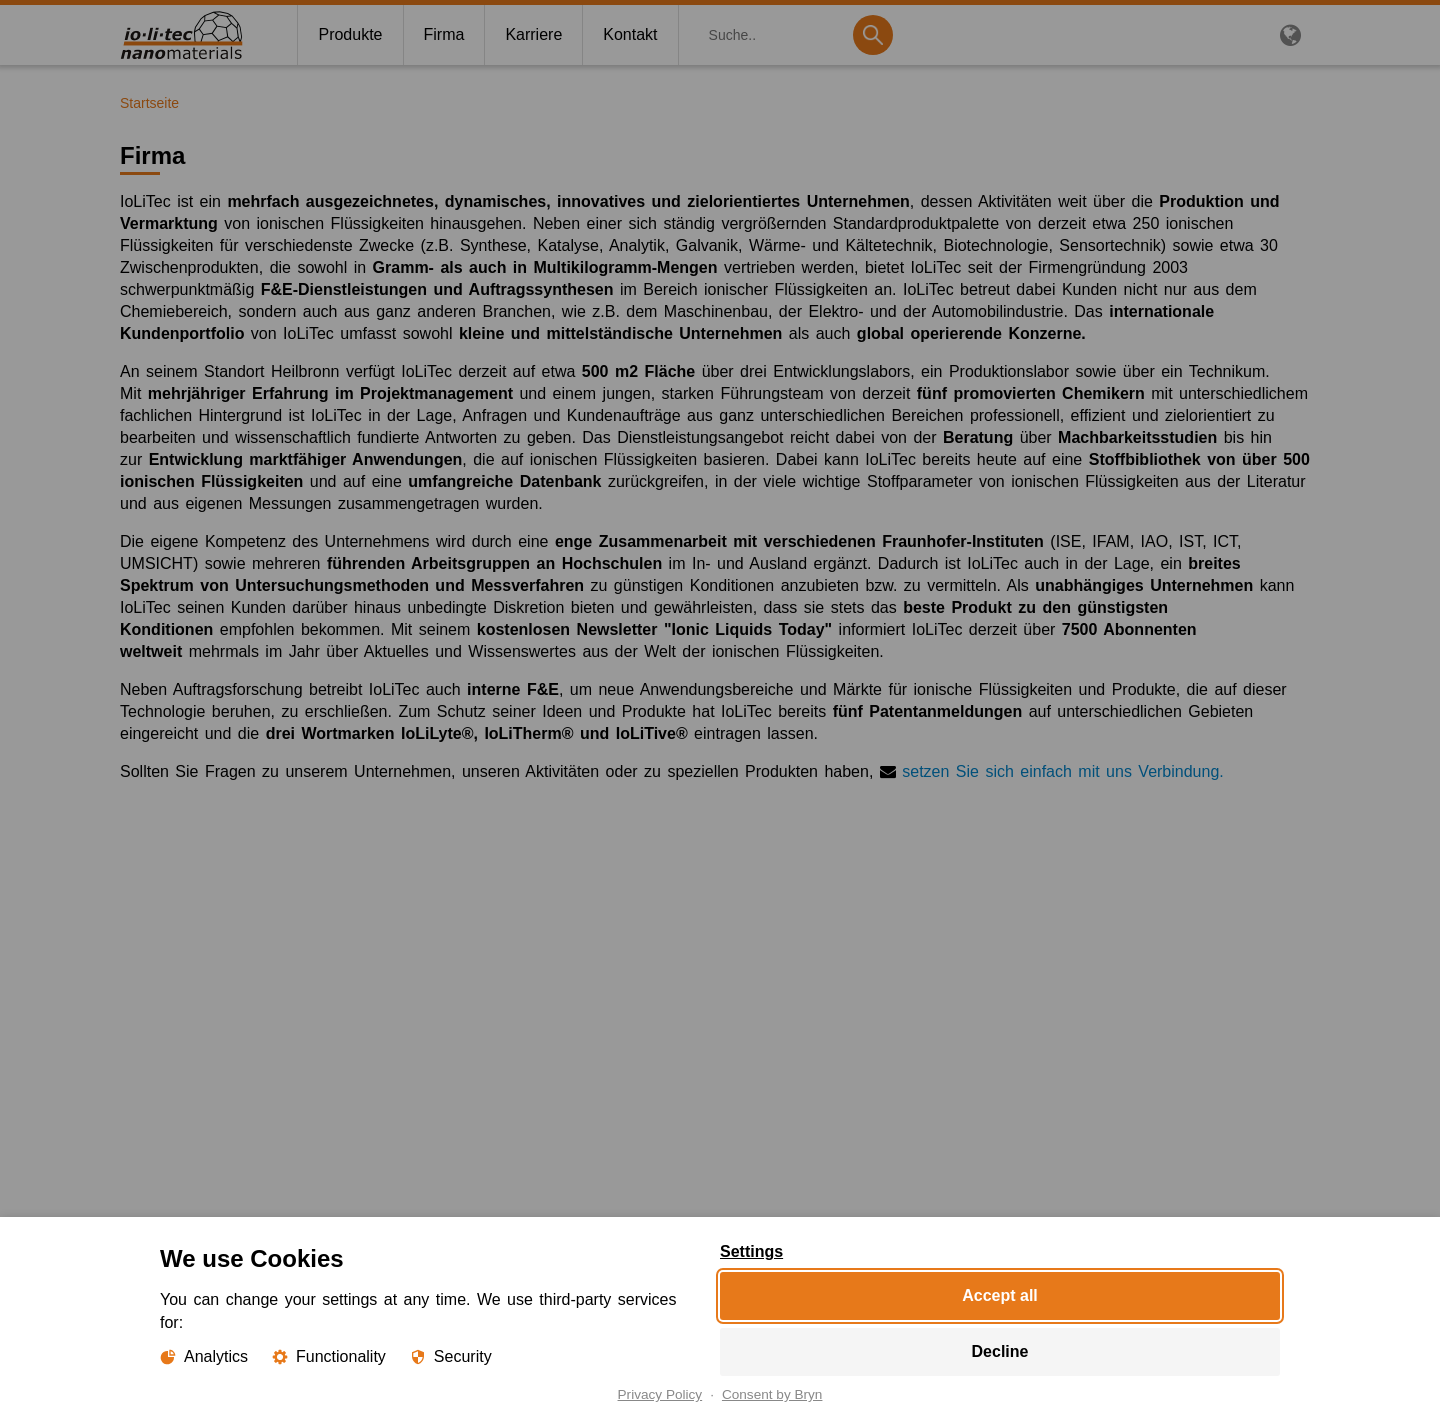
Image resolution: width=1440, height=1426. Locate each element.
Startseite (149, 103)
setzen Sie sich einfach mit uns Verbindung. (1063, 771)
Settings (751, 1252)
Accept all (1000, 1295)
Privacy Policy (660, 1395)
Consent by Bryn (772, 1395)
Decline (1000, 1351)
